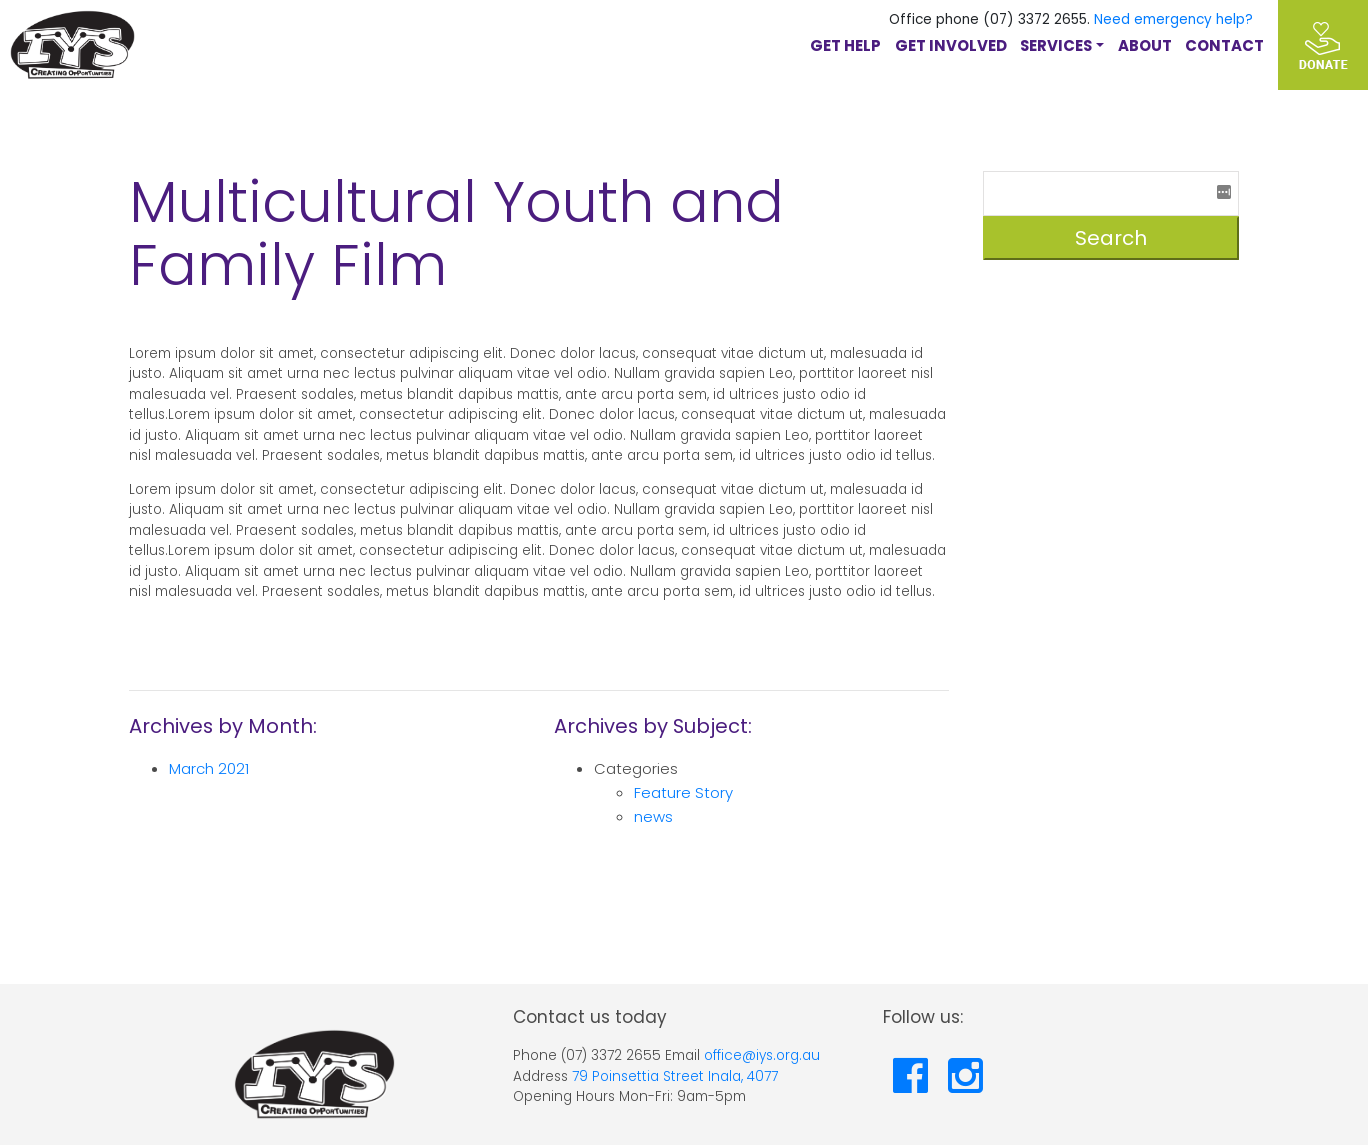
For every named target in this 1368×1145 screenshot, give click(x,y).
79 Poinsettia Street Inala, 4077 (675, 1076)
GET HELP (845, 45)
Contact (1224, 45)
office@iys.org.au (762, 1055)
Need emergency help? (1173, 19)
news (653, 816)
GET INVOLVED (951, 45)
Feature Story (683, 792)
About (1145, 45)
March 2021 (209, 768)
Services (1056, 45)
